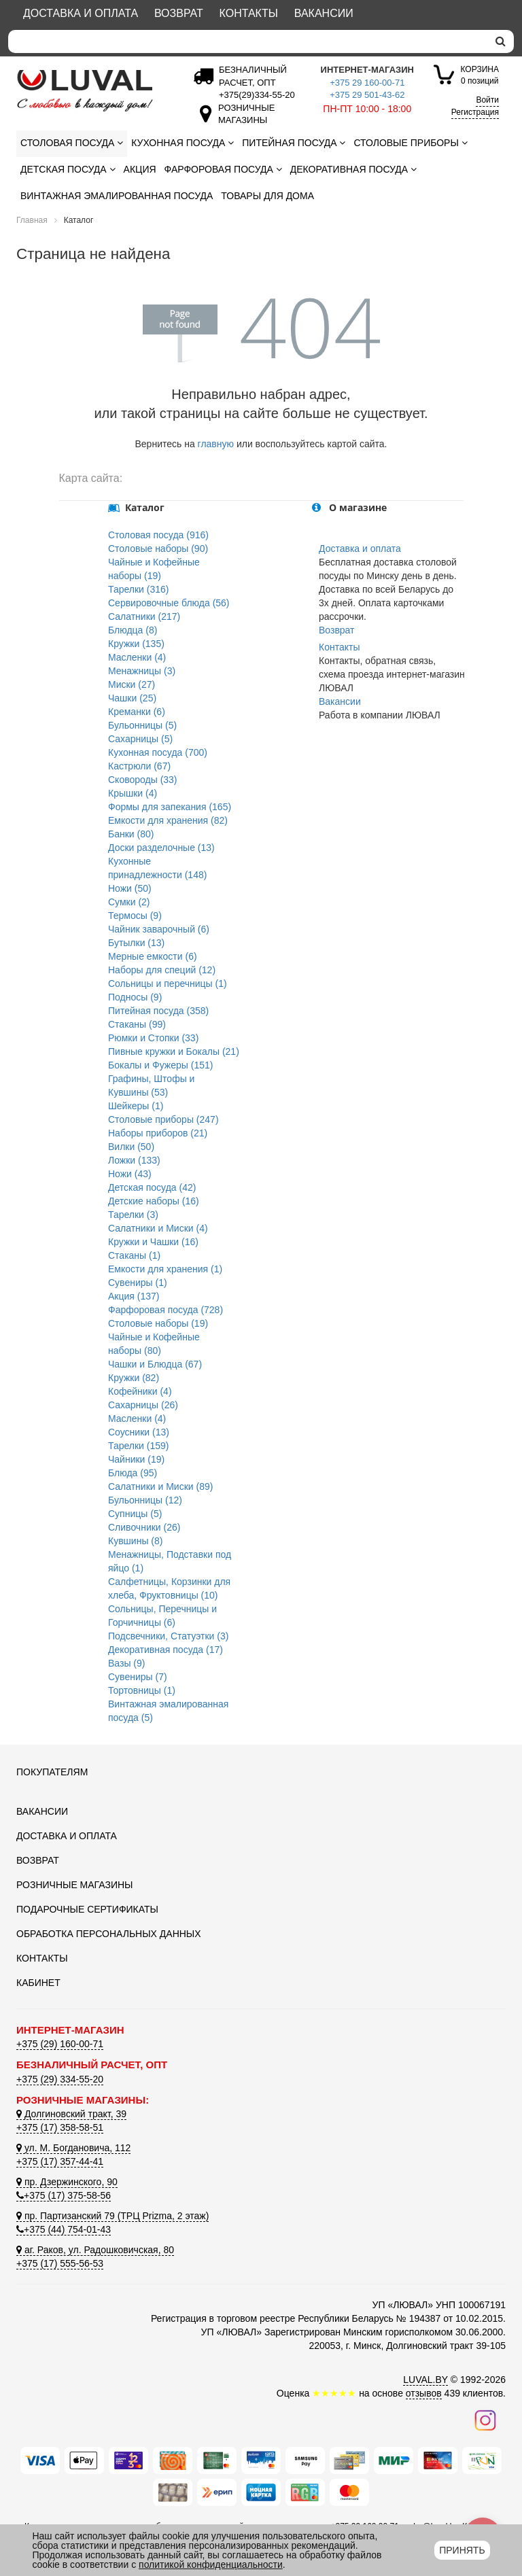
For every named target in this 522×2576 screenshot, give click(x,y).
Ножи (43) (130, 1173)
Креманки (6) (136, 711)
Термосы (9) (135, 915)
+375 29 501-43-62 (367, 95)
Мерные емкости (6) (152, 956)
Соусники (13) (138, 1432)
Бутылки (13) (136, 942)
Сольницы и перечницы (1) (167, 983)
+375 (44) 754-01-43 (63, 2229)
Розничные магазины (74, 1884)
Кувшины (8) (135, 1540)
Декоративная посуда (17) (165, 1649)
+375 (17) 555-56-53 (59, 2263)
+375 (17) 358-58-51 (59, 2127)
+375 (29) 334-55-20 (59, 2079)
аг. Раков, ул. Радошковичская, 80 (95, 2249)
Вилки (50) (131, 1146)
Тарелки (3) (133, 1214)
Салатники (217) (144, 616)
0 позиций (480, 74)
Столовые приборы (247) (163, 1119)
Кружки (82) (133, 1377)
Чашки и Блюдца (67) (155, 1364)
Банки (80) (131, 834)
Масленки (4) (137, 657)
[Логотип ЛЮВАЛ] (91, 90)
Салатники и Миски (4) (158, 1228)
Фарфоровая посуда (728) (165, 1309)
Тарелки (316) (138, 589)
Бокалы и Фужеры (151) (160, 1065)
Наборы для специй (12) (161, 969)
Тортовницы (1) (141, 1690)
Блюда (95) (132, 1472)
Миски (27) (131, 684)
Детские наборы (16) (153, 1201)
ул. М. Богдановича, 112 (73, 2147)
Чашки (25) (132, 698)
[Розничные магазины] (243, 120)
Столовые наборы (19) (158, 1323)
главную (216, 443)
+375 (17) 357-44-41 (59, 2161)
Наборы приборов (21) (157, 1133)
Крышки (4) (132, 793)
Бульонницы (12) (145, 1500)
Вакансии (323, 13)
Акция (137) (133, 1296)
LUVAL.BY (425, 2379)
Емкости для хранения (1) (165, 1269)
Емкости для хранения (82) (168, 820)
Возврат (178, 13)
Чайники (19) (136, 1459)
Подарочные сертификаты (87, 1909)
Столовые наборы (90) (158, 548)
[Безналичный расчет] (254, 95)
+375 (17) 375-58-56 (63, 2195)
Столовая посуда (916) (158, 534)
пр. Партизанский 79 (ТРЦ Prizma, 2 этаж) (112, 2215)
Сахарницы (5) (140, 738)
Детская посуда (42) (152, 1187)
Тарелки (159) (138, 1445)
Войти (487, 100)
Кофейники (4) (140, 1391)
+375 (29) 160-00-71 (59, 2043)
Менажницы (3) (141, 670)
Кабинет (38, 1982)
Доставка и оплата (80, 13)
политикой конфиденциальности (211, 2564)
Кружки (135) (136, 643)
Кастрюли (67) (139, 766)
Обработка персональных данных (108, 1933)
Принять (462, 2550)
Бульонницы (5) (142, 725)
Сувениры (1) (137, 1282)
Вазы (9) (126, 1663)
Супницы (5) (135, 1513)
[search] (500, 41)
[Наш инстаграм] (485, 2419)
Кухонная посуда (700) (157, 752)
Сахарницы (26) (143, 1404)
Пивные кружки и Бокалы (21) (173, 1051)
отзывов (424, 2393)
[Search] (247, 41)
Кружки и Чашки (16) (153, 1241)
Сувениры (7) (137, 1676)
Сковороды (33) (142, 779)
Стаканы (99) (137, 1024)
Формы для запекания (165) (169, 806)
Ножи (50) (130, 888)
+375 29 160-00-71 (367, 82)
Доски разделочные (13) (161, 847)
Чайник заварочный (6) (158, 929)
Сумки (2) (129, 902)
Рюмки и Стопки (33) (153, 1037)
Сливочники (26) (144, 1527)
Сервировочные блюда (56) (169, 602)
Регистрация (475, 112)
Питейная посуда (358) (158, 1010)
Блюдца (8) (132, 630)
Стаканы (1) (134, 1255)
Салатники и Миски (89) (160, 1486)
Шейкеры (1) (135, 1105)
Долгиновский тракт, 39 (71, 2113)
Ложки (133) (134, 1160)
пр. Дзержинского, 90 (67, 2181)
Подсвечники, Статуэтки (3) (168, 1636)
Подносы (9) (135, 997)
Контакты (249, 13)
